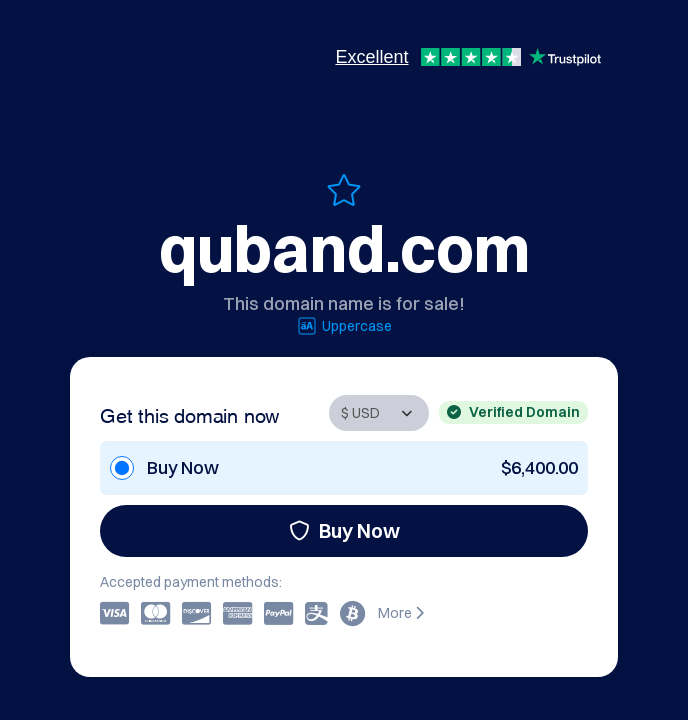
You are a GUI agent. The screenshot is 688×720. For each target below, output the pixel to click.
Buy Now (344, 530)
